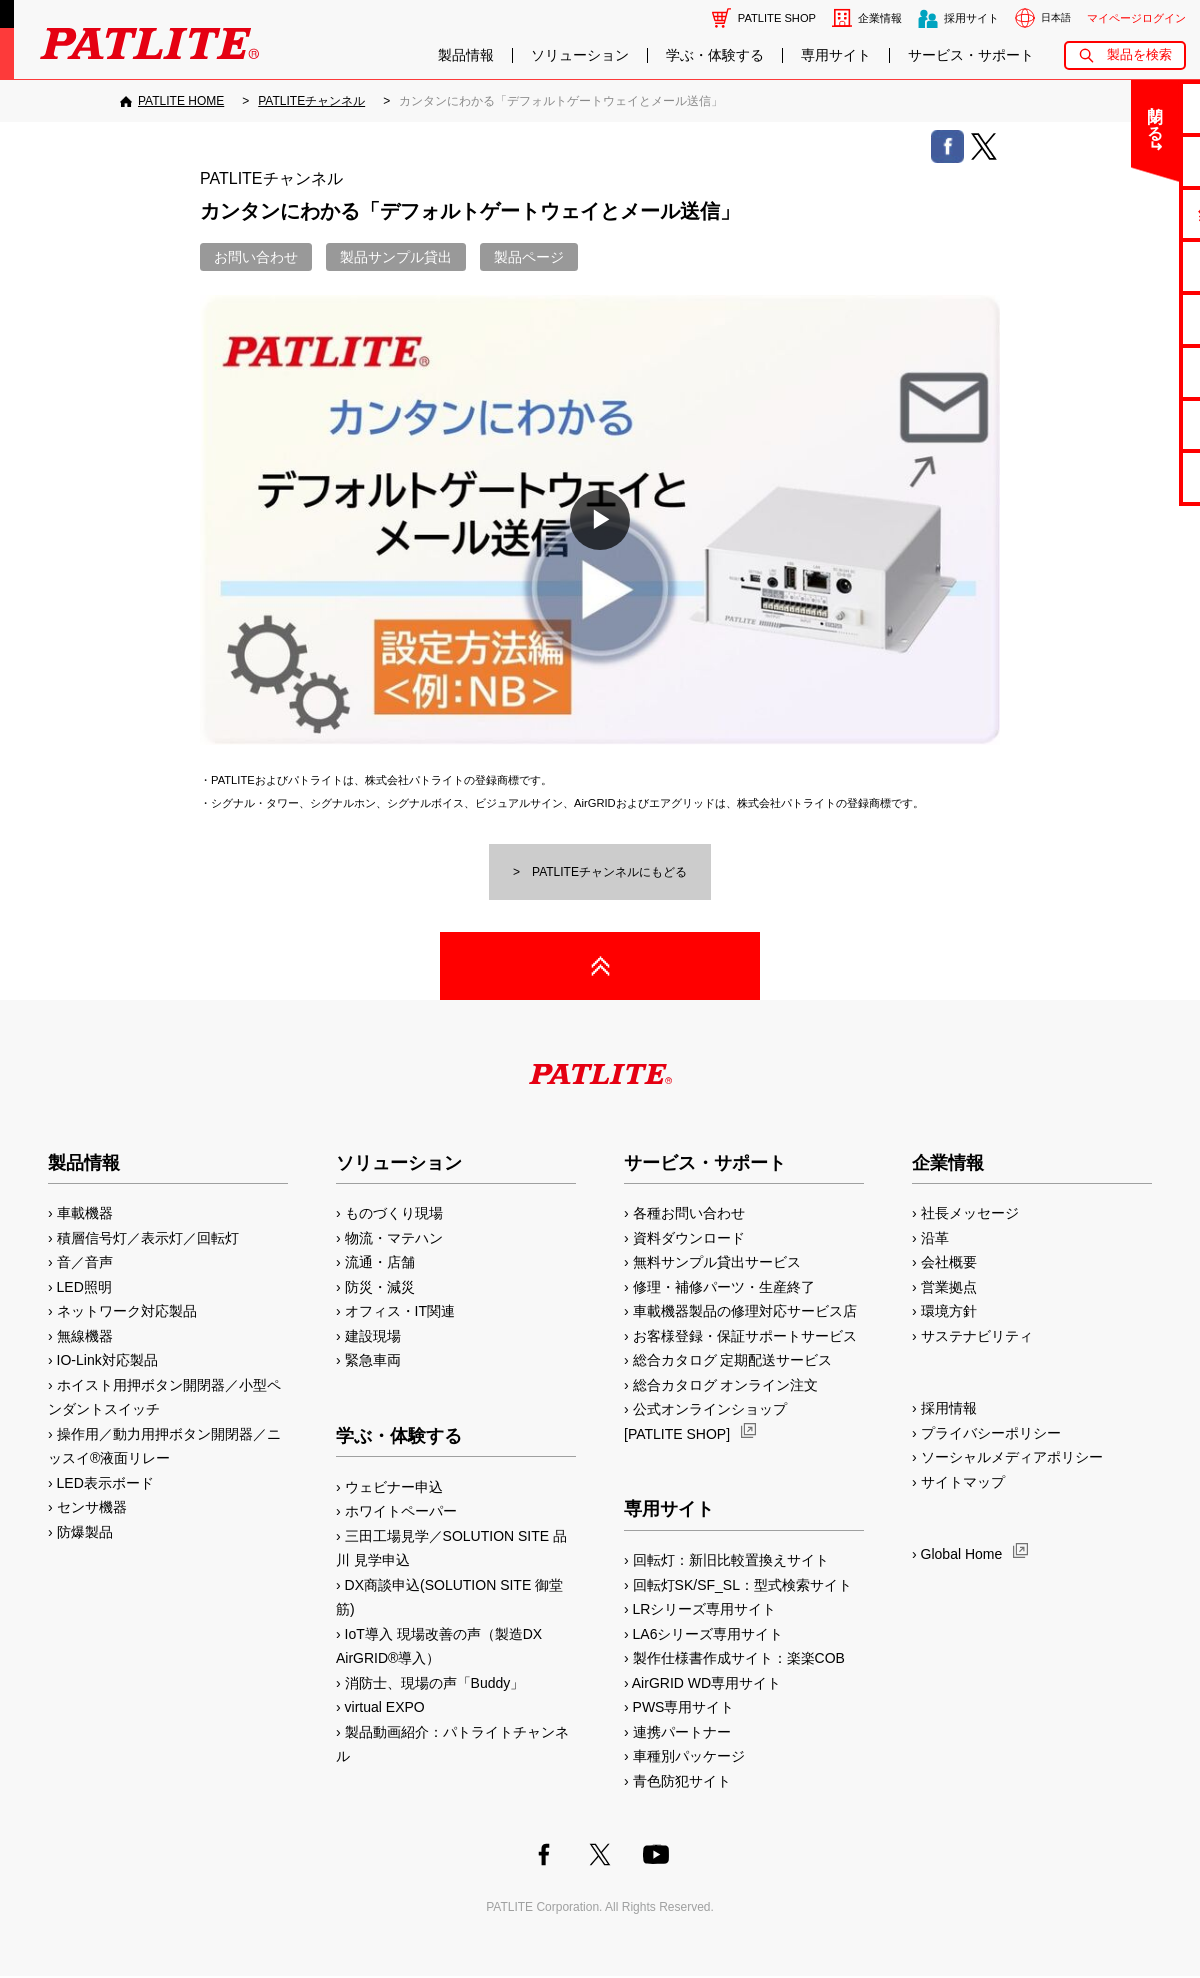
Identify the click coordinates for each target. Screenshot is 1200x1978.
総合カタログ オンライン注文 (726, 1385)
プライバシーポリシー (991, 1433)
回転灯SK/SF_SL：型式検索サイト (742, 1585)
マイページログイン (1136, 18)
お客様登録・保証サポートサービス (745, 1336)
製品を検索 (1139, 54)
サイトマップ (963, 1482)
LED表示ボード (105, 1483)
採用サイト (971, 18)
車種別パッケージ (689, 1756)
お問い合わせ (256, 257)
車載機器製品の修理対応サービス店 (745, 1311)
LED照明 (84, 1287)
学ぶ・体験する (715, 55)
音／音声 (85, 1262)
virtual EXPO (385, 1707)
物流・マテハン (394, 1238)
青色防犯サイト (682, 1781)
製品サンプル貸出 (396, 257)
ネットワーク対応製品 (127, 1311)
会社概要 (949, 1262)
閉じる (1051, 114)
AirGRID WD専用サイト (706, 1683)
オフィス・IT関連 (400, 1311)
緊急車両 (373, 1360)
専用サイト (836, 55)
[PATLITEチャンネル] (311, 101)
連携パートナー (682, 1732)
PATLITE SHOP (777, 18)
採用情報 (949, 1408)
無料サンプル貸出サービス (717, 1262)
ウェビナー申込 (394, 1487)
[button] (600, 520)
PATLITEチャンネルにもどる (609, 872)
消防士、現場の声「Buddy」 (435, 1683)
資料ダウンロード (689, 1238)
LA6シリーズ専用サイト (708, 1634)
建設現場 (373, 1336)
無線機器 (85, 1336)
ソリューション (580, 55)
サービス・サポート (971, 55)
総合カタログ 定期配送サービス (733, 1360)
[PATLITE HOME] (172, 101)
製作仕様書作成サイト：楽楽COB (739, 1658)
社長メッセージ (970, 1213)
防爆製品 (85, 1532)
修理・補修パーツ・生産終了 (724, 1287)
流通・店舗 (380, 1262)
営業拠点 (949, 1287)
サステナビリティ (977, 1336)
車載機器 (85, 1213)
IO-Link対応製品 (107, 1360)
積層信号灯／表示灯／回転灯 (148, 1238)
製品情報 (466, 55)
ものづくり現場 (394, 1213)
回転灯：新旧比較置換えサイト (731, 1560)
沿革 (935, 1238)
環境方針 (949, 1311)
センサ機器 (92, 1507)
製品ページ (529, 257)
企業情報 (880, 18)
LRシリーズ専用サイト (705, 1609)
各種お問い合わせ (689, 1213)
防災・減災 (380, 1287)
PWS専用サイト (684, 1707)
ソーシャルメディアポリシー (1012, 1457)
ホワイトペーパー (401, 1511)
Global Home (962, 1554)
